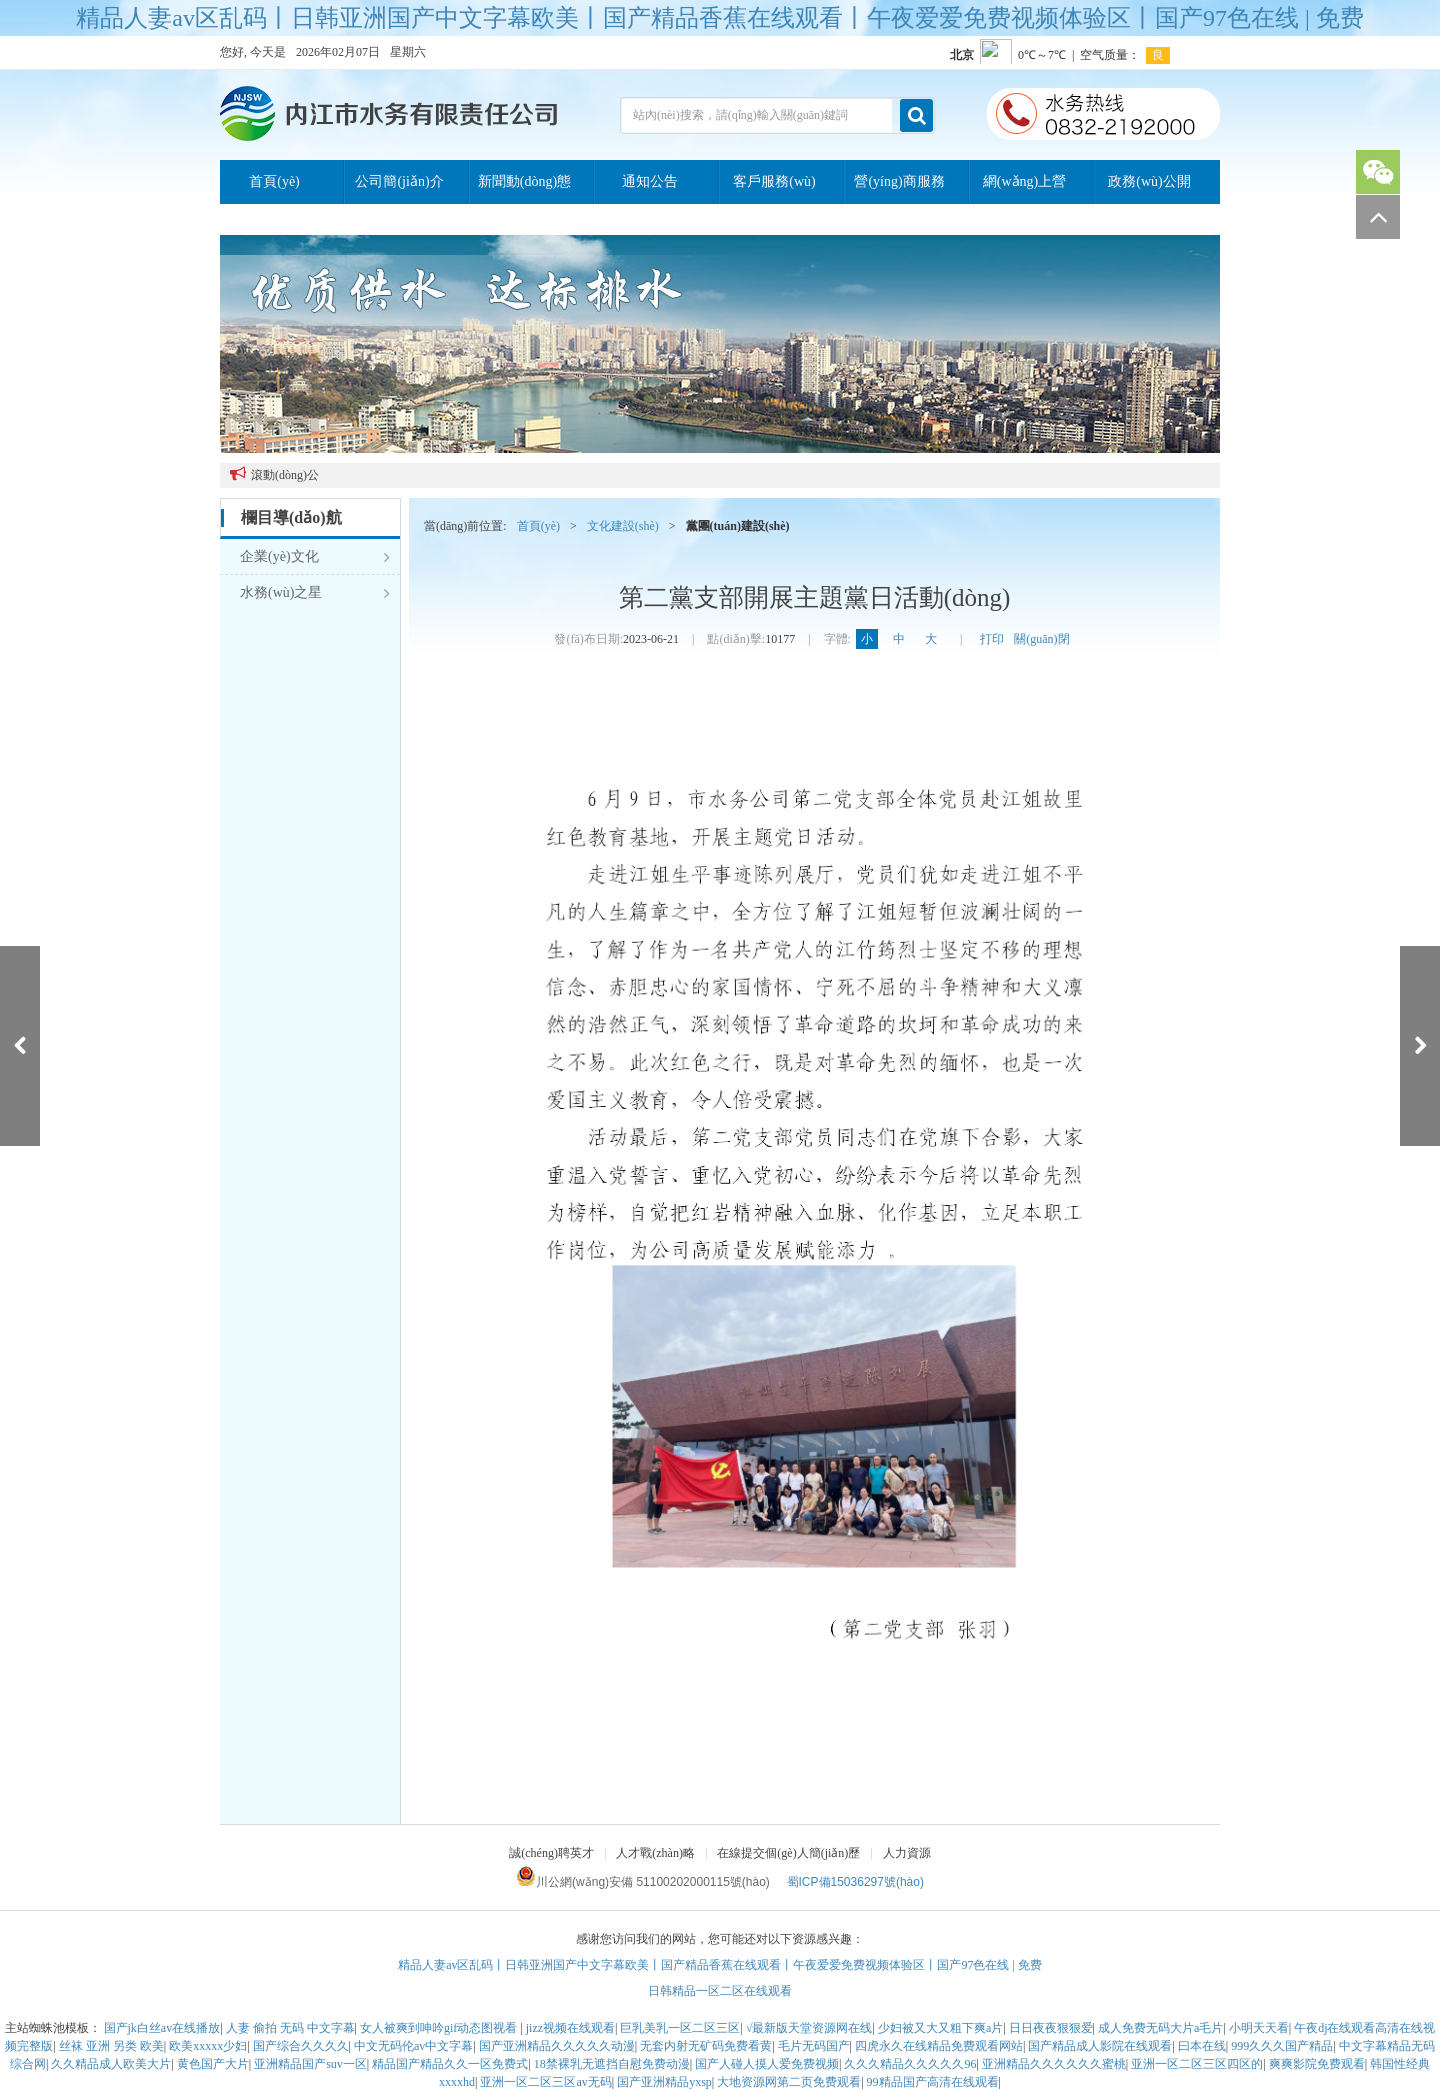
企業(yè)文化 (315, 557)
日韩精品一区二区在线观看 (720, 1991)
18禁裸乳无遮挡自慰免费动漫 (612, 2064)
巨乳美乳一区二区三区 (680, 2028)
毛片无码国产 (814, 2046)
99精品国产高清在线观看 (933, 2082)
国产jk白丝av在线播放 (162, 2028)
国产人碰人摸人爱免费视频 (767, 2064)
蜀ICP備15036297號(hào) (855, 1882)
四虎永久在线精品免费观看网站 (939, 2046)
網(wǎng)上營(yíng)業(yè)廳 (1024, 189)
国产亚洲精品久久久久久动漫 (557, 2046)
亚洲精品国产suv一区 (310, 2064)
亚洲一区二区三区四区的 (1197, 2064)
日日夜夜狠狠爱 (1051, 2028)
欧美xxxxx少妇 (208, 2046)
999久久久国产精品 (1282, 2046)
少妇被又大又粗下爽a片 (940, 2028)
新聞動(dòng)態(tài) (524, 189)
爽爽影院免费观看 (1317, 2064)
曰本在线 (1202, 2046)
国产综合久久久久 (301, 2046)
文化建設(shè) (623, 526)
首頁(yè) (274, 181)
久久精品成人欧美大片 (111, 2064)
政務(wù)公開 (1149, 181)
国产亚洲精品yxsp (664, 2082)
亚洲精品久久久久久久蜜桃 (1054, 2064)
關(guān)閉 (1041, 639)
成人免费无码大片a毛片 (1160, 2028)
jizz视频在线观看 (570, 2028)
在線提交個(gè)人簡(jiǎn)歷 (788, 1853)
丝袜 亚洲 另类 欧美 (111, 2046)
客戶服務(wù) (774, 181)
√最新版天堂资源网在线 (809, 2028)
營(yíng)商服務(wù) (899, 189)
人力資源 (907, 1853)
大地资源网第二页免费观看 (789, 2082)
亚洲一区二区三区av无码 (545, 2082)
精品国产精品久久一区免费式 (450, 2064)
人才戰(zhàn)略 (655, 1853)
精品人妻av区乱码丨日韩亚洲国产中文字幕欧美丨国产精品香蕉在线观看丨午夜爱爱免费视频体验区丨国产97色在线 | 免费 (719, 18)
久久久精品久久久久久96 (910, 2064)
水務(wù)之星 (315, 593)
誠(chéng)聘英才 (551, 1853)
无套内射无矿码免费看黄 (706, 2046)
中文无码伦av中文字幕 (413, 2046)
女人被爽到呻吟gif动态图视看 (440, 2028)
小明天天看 (1259, 2028)
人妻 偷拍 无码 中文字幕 (290, 2028)
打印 (992, 639)
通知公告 (650, 181)
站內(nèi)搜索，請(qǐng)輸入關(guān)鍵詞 (740, 115)
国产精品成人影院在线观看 (1100, 2046)
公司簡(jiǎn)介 (399, 181)
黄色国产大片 (213, 2064)
